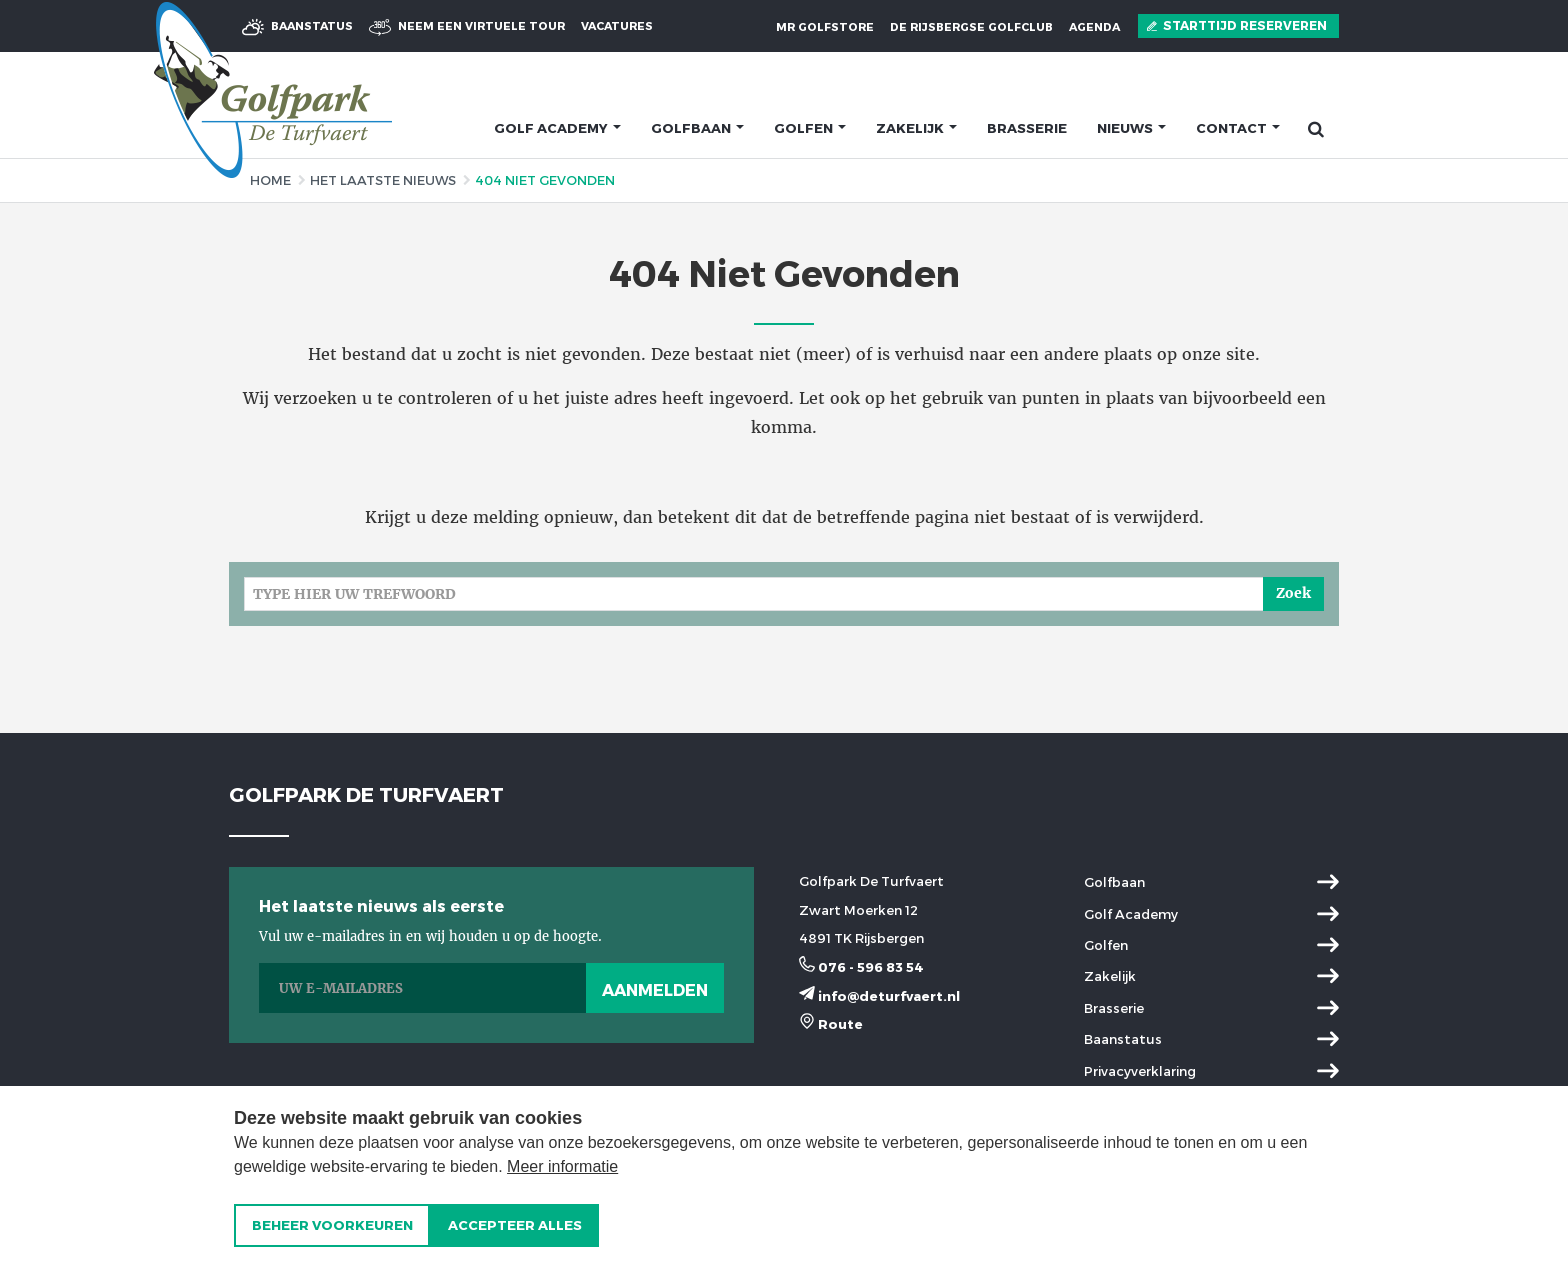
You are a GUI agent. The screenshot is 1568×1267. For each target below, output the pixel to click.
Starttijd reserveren (1237, 26)
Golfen (810, 128)
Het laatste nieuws (383, 180)
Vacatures (617, 25)
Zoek (1293, 593)
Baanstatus (297, 27)
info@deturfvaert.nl (879, 996)
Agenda (1094, 26)
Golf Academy (1131, 914)
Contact (1238, 128)
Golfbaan (697, 128)
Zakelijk (916, 128)
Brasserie (1027, 128)
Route (831, 1024)
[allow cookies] (514, 1225)
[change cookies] (332, 1225)
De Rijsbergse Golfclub (971, 26)
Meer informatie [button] (562, 1166)
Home (270, 180)
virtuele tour (467, 27)
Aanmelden (655, 989)
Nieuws (1131, 128)
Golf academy (557, 128)
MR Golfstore (825, 26)
